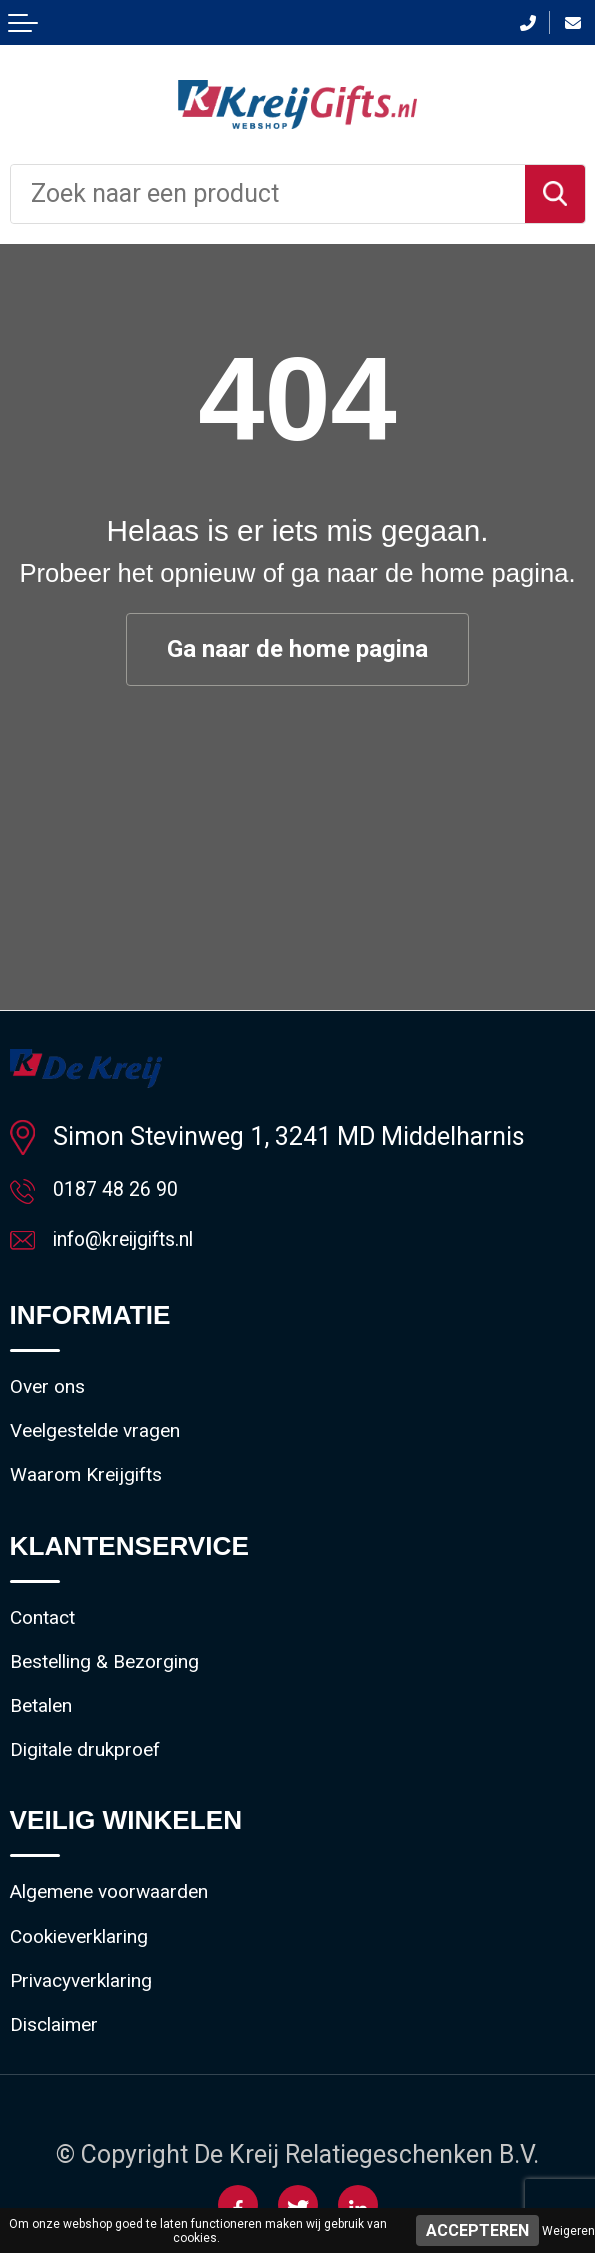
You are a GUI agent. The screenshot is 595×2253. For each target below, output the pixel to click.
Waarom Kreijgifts (109, 1511)
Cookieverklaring (102, 2022)
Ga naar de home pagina (298, 650)
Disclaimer (68, 2127)
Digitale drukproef (108, 1819)
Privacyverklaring (104, 2075)
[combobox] (268, 194)
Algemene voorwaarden (140, 1970)
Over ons (58, 1406)
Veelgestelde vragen (121, 1459)
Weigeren (568, 2231)
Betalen (51, 1767)
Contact (52, 1662)
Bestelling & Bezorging (133, 1714)
